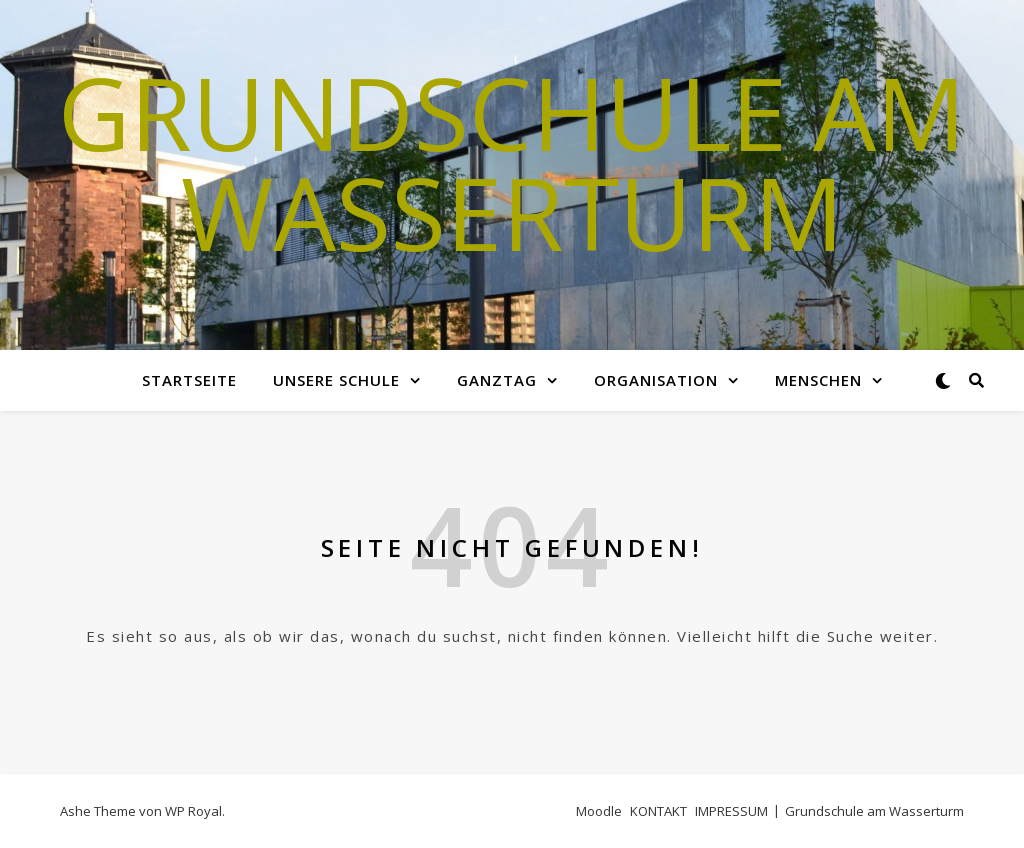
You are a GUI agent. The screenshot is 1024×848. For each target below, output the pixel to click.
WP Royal (193, 811)
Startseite (189, 380)
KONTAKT (658, 811)
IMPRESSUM (731, 811)
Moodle (599, 811)
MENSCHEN (818, 380)
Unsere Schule (336, 380)
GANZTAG (497, 380)
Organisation (656, 380)
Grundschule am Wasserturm (512, 162)
